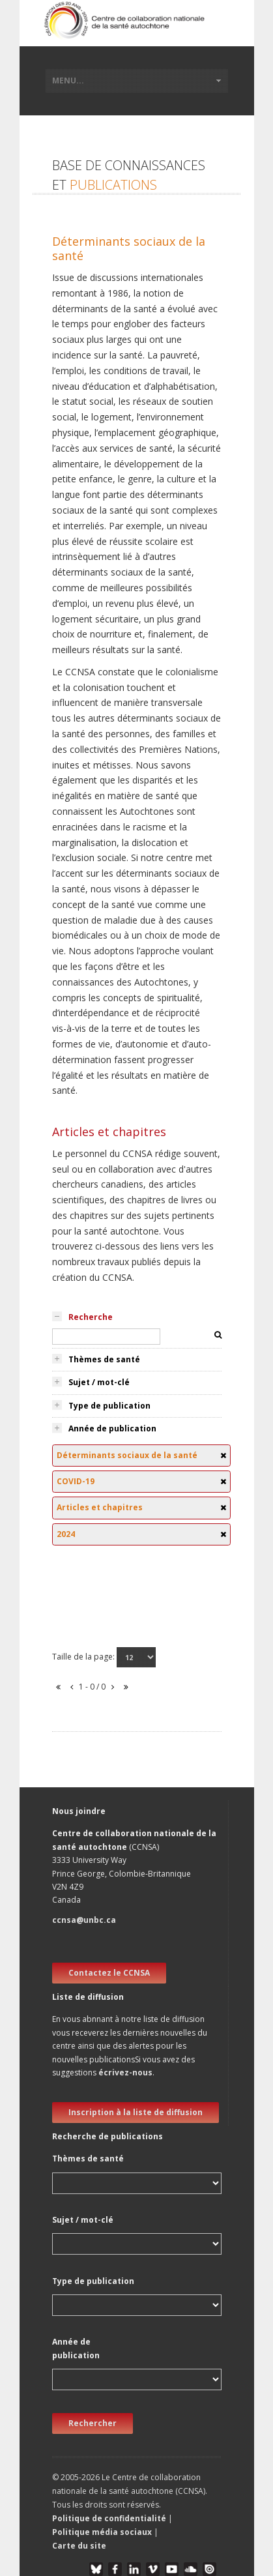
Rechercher (92, 2423)
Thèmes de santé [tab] (104, 1359)
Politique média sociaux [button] (102, 2532)
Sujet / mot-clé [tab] (99, 1382)
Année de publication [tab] (112, 1428)
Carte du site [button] (79, 2545)
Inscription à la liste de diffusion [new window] (135, 2112)
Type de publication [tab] (109, 1405)
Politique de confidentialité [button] (110, 2518)
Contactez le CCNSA (109, 1972)
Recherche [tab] (90, 1317)
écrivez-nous (125, 2072)
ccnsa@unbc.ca (84, 1919)
